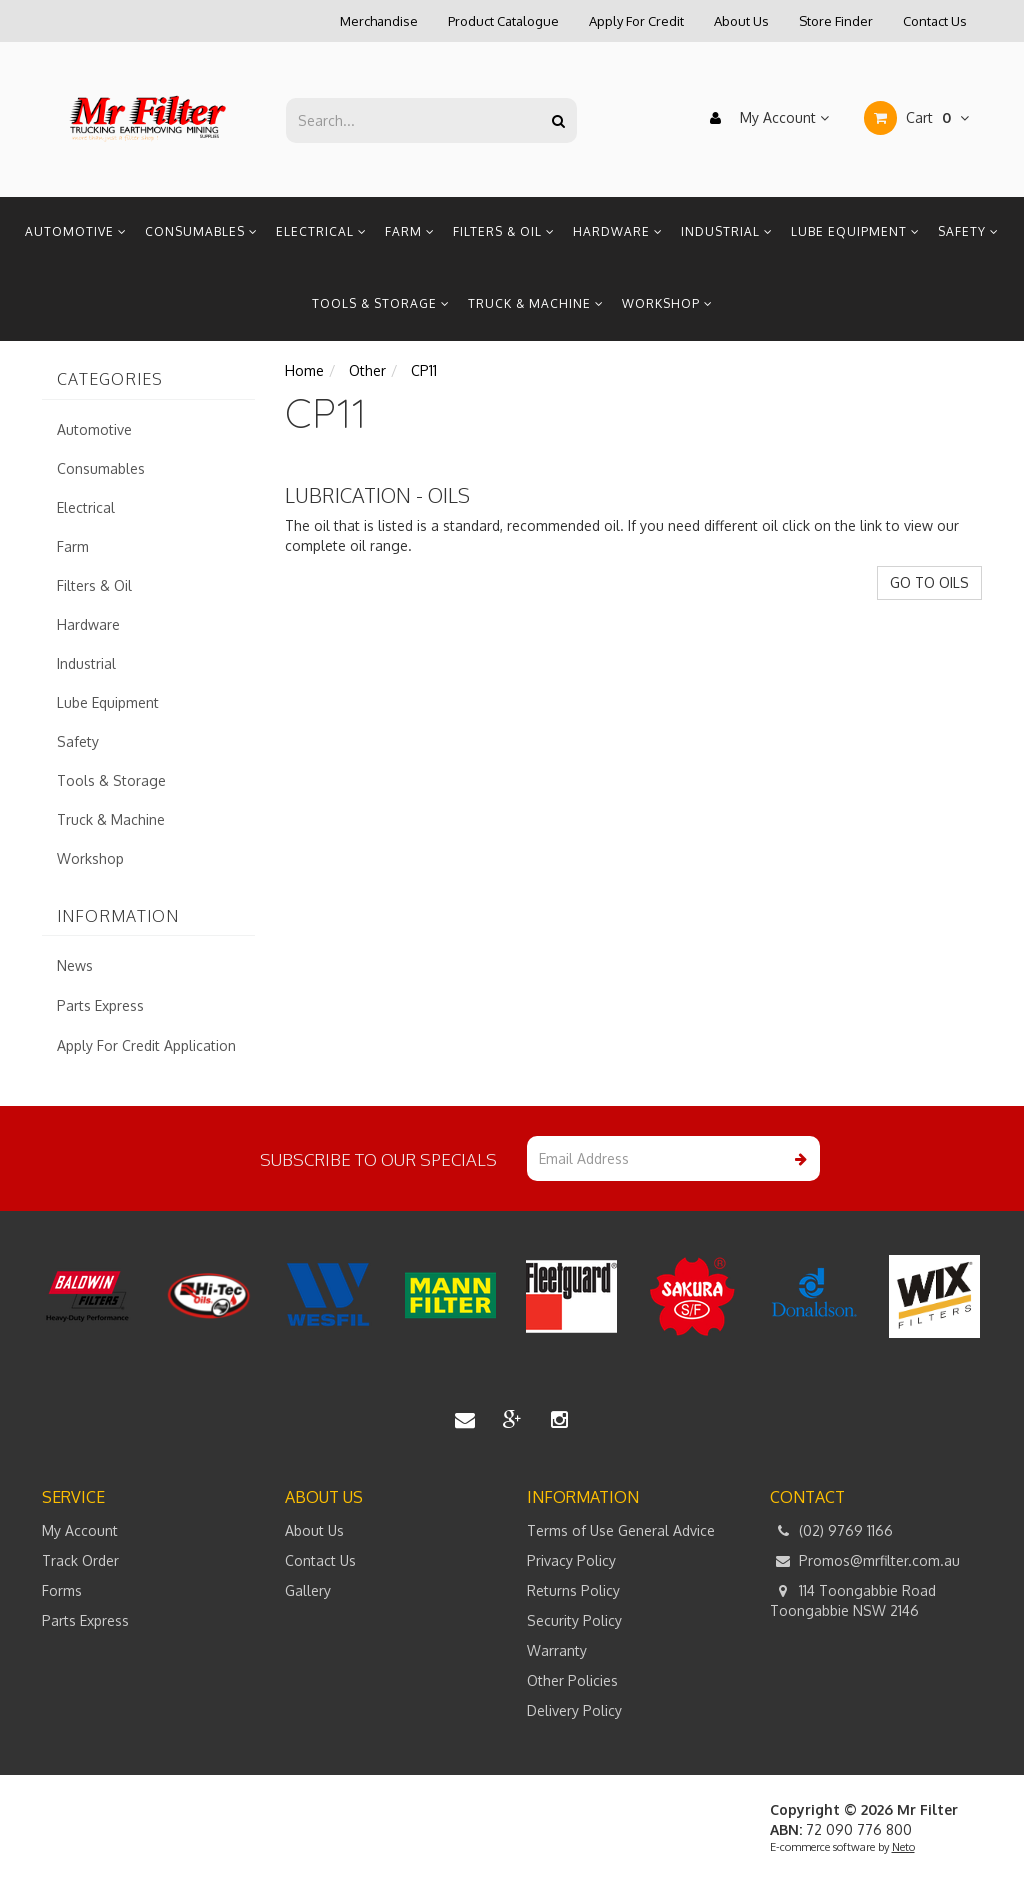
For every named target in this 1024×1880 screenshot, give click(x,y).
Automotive (76, 231)
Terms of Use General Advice (621, 1530)
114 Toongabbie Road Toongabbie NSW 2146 (853, 1600)
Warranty (557, 1650)
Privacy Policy (571, 1560)
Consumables (201, 231)
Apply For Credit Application (146, 1045)
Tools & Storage (381, 303)
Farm (410, 231)
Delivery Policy (574, 1710)
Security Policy (574, 1620)
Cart (916, 118)
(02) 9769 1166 (831, 1531)
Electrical (321, 231)
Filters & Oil (504, 231)
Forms (62, 1590)
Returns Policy (573, 1590)
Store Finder (836, 21)
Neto (903, 1847)
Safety (968, 231)
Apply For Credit (636, 21)
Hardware (618, 231)
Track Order (80, 1560)
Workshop (667, 303)
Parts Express (100, 1005)
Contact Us (935, 21)
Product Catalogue (503, 21)
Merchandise (379, 21)
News (75, 965)
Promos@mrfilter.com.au (865, 1561)
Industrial (727, 231)
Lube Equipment (855, 231)
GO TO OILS (929, 582)
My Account (764, 118)
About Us (741, 21)
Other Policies (572, 1680)
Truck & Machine (536, 303)
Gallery (308, 1590)
